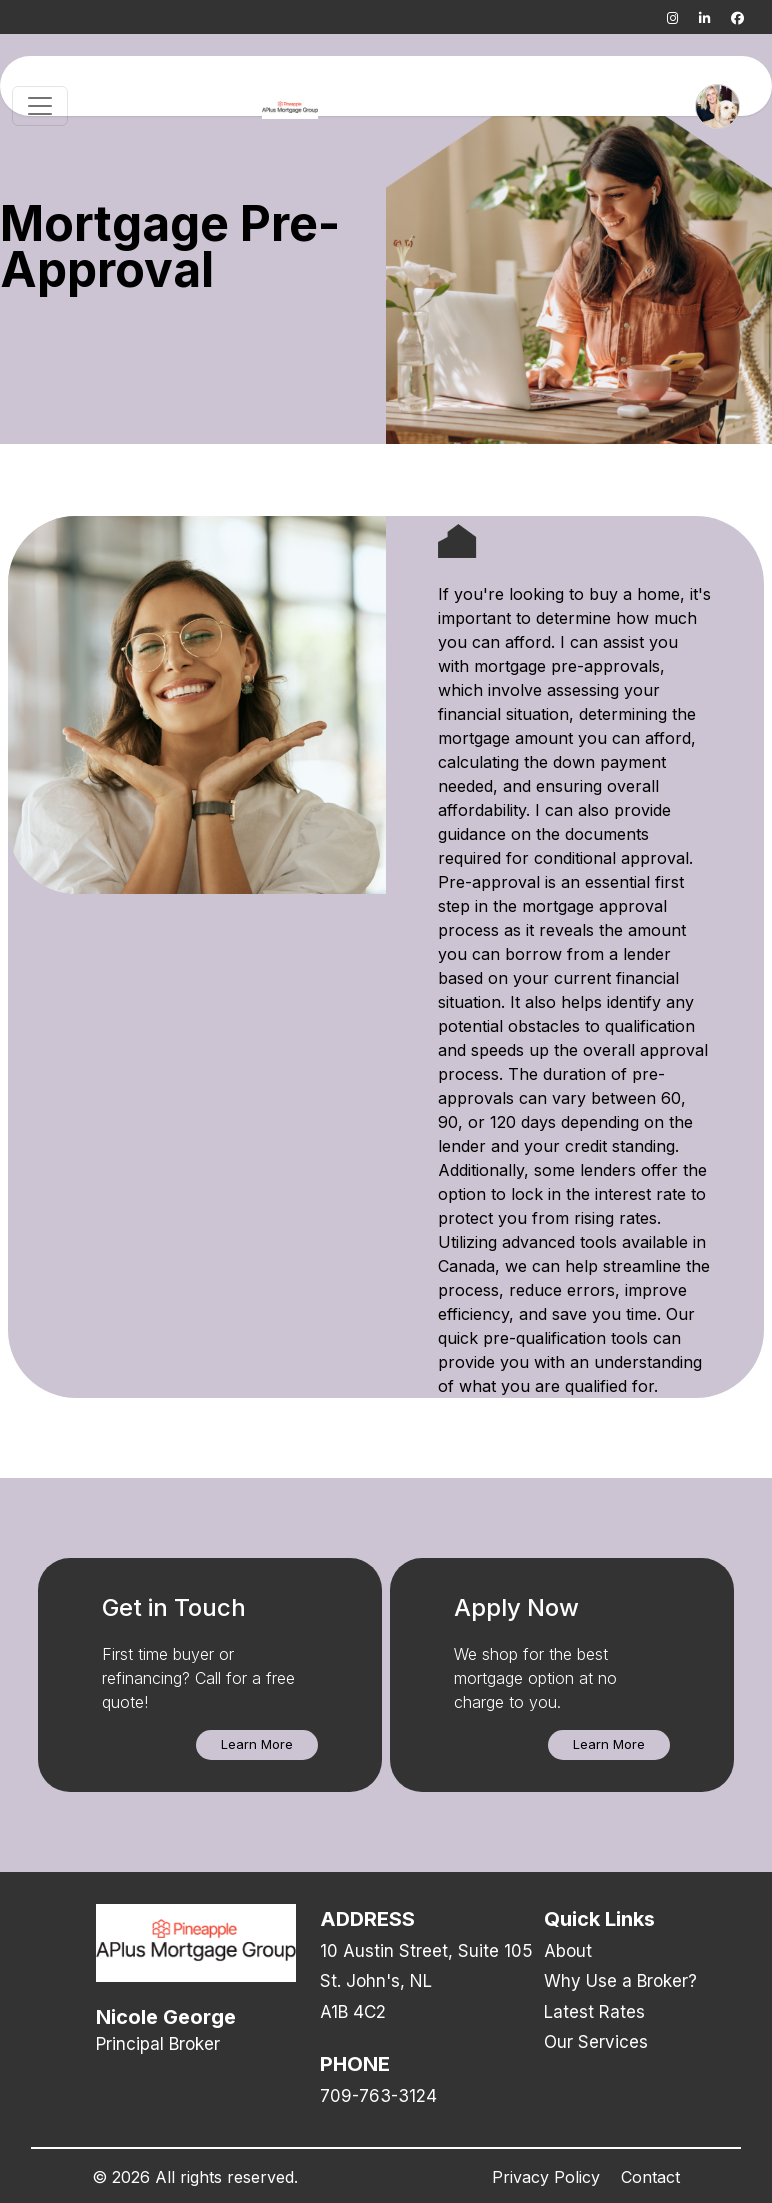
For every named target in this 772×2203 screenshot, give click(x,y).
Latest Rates (594, 2012)
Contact (650, 2177)
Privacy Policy (546, 2177)
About (568, 1951)
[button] (257, 1745)
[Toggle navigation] (40, 106)
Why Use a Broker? (620, 1981)
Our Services (596, 2042)
